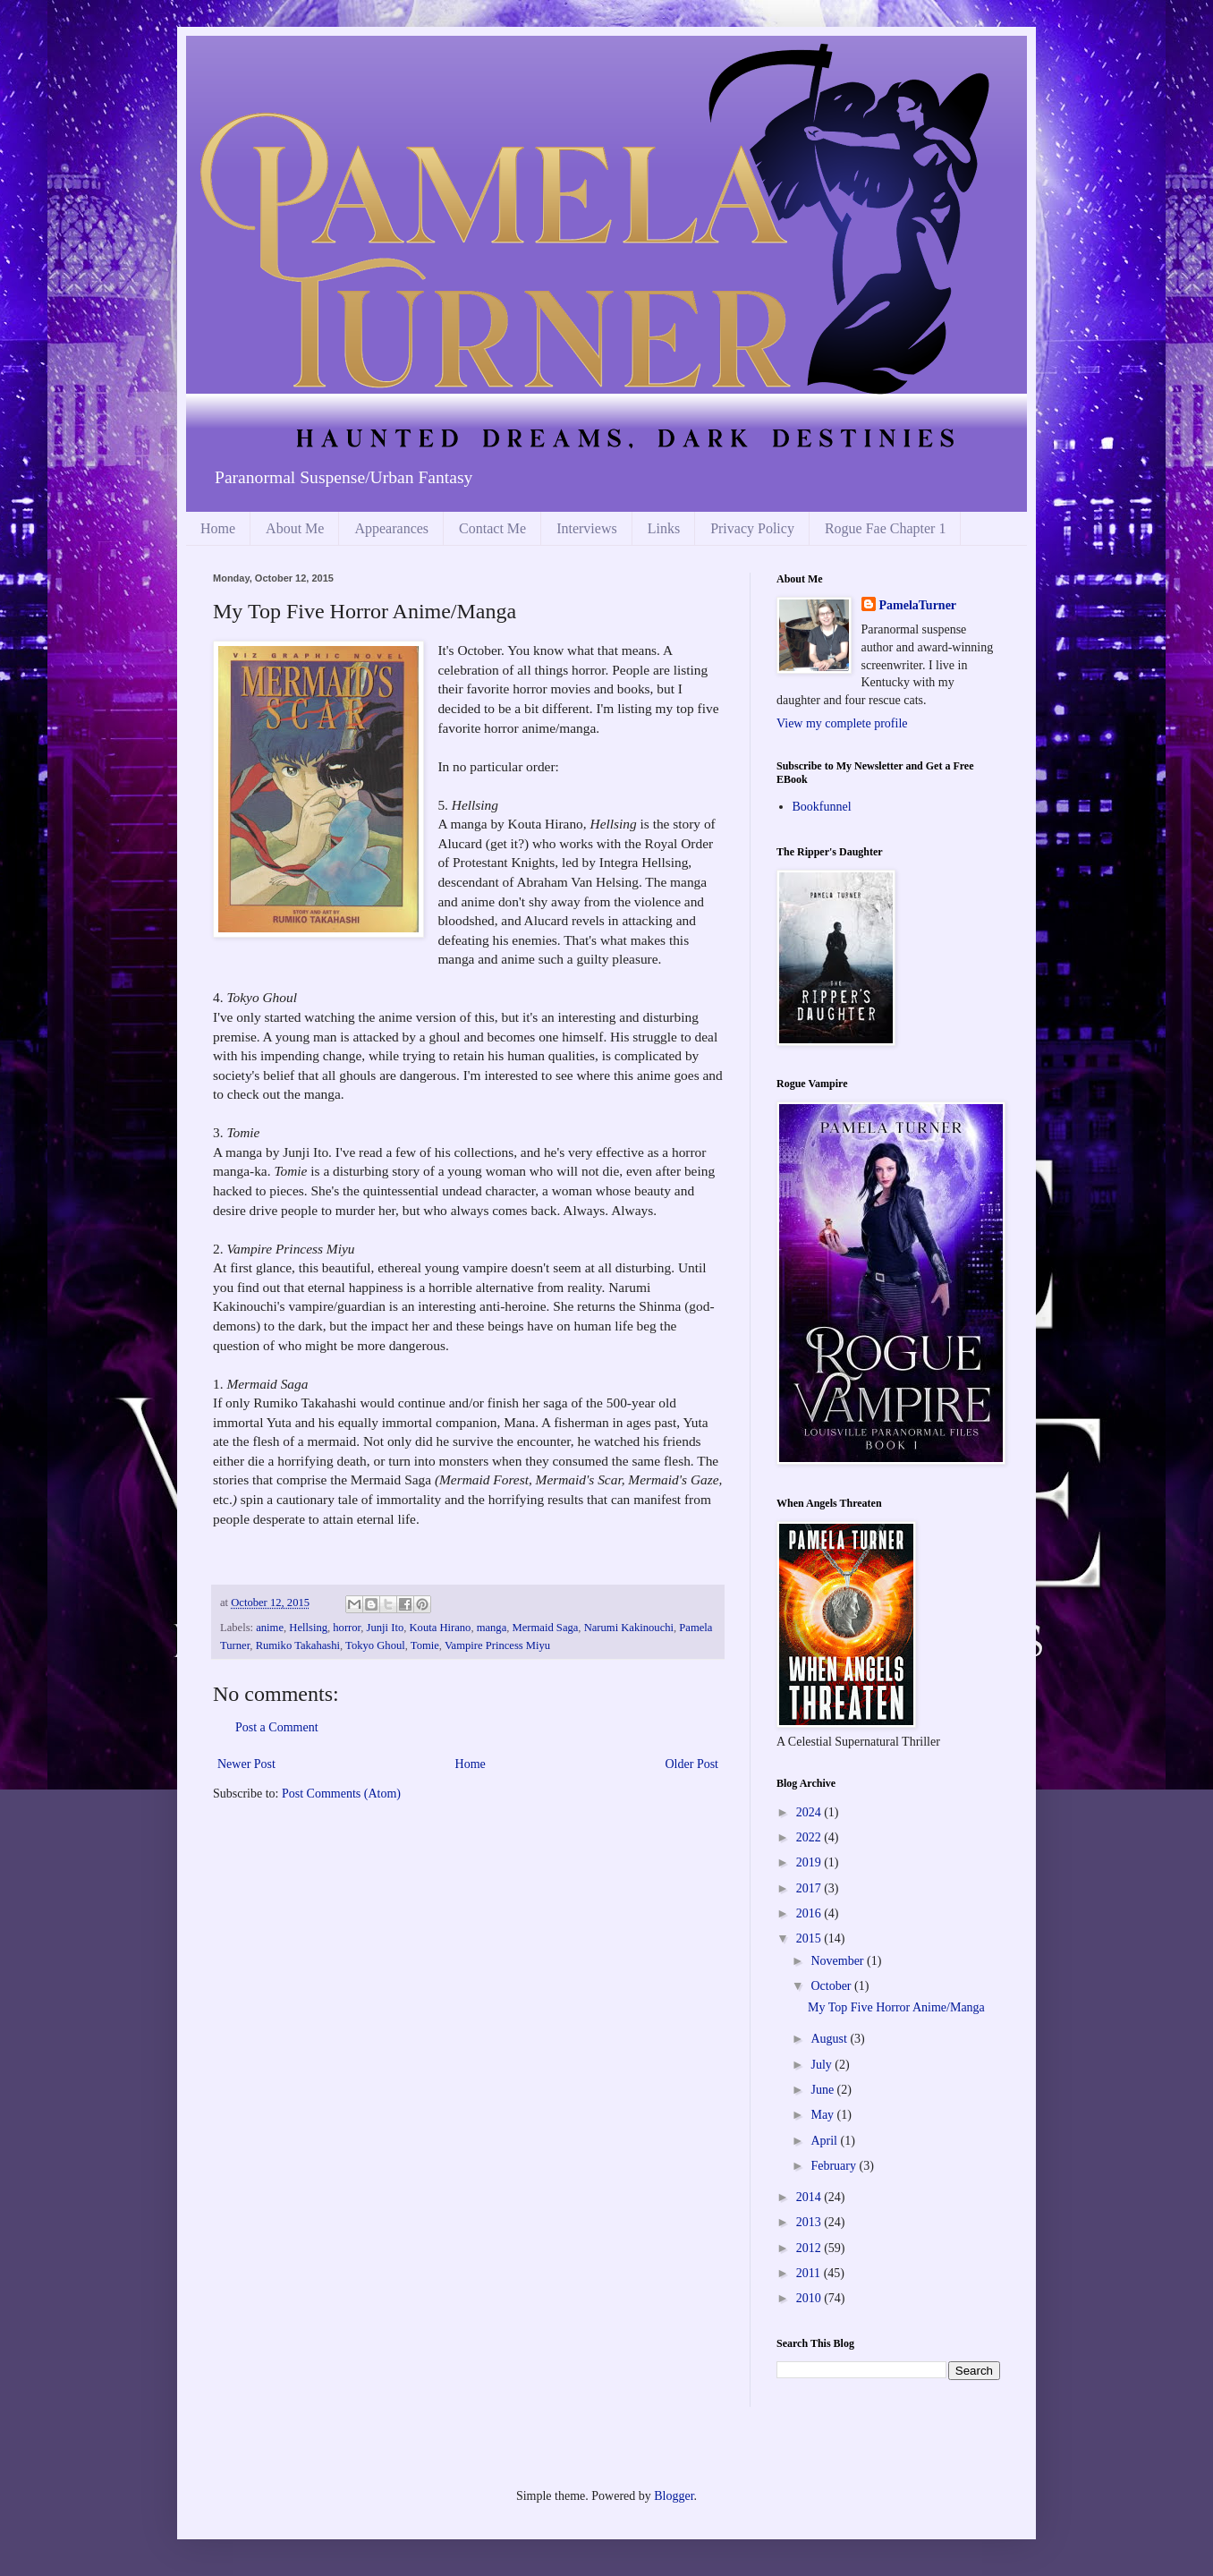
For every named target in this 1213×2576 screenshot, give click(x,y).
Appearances (391, 528)
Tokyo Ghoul (375, 1645)
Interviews (586, 528)
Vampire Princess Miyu (497, 1645)
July (822, 2064)
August (830, 2038)
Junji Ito (385, 1627)
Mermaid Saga (546, 1627)
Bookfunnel (822, 806)
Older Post (692, 1764)
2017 (810, 1888)
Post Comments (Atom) (341, 1793)
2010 (810, 2298)
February (834, 2165)
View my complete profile (842, 723)
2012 (810, 2248)
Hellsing (308, 1627)
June (823, 2089)
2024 (810, 1812)
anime (270, 1627)
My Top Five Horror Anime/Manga (896, 2007)
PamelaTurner (918, 605)
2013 (810, 2222)
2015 (810, 1938)
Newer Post (246, 1764)
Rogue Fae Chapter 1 (885, 528)
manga (492, 1627)
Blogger (673, 2496)
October (832, 1986)
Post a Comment (276, 1727)
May (823, 2114)
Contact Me (492, 528)
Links (664, 528)
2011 (810, 2273)
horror (347, 1627)
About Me (295, 528)
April (825, 2140)
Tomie (425, 1645)
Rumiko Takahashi (298, 1645)
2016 (810, 1913)
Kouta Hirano (440, 1627)
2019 (810, 1862)
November (838, 1961)
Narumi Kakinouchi (629, 1627)
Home (217, 528)
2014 (810, 2197)
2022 (810, 1837)
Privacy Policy (752, 528)
